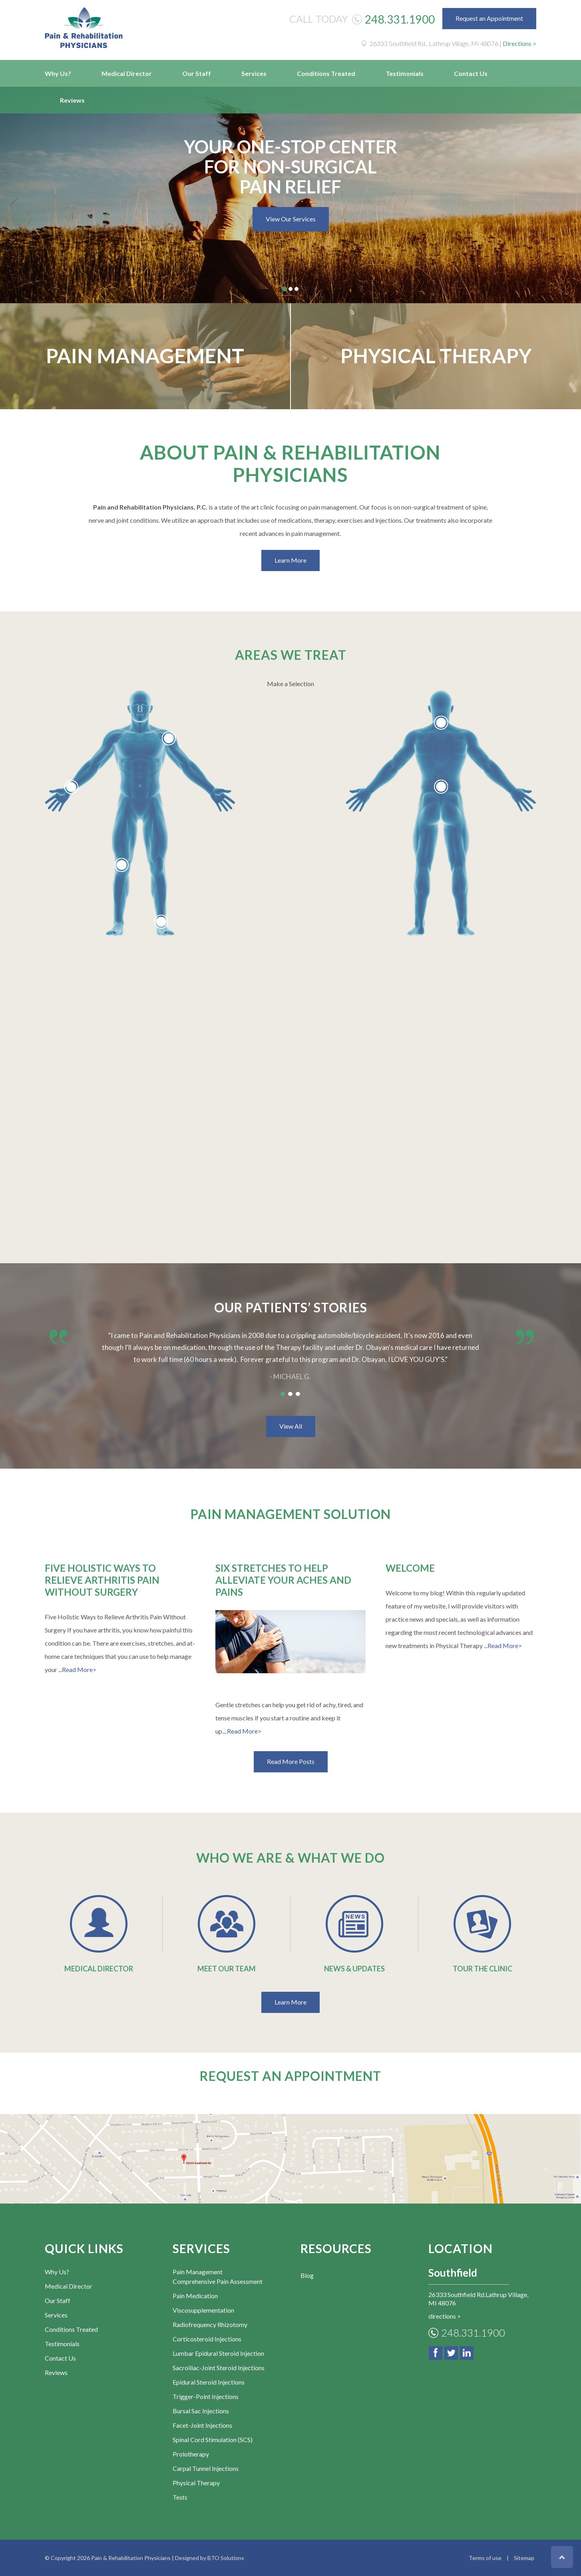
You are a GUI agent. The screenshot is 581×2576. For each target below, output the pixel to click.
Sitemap (524, 2557)
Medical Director (126, 73)
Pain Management (145, 356)
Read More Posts (290, 1761)
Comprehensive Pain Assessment (218, 2281)
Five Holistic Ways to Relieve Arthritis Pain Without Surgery (102, 1580)
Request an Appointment (489, 18)
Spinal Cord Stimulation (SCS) (213, 2439)
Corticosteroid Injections (207, 2339)
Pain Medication (195, 2295)
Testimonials (405, 73)
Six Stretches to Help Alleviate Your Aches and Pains (283, 1580)
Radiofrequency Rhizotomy (210, 2324)
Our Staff (196, 73)
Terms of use (485, 2557)
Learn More (290, 560)
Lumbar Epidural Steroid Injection (218, 2353)
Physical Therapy (435, 356)
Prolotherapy (191, 2454)
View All (290, 1426)
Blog (307, 2275)
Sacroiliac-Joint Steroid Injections (219, 2367)
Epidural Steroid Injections (209, 2382)
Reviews (72, 100)
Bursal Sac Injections (201, 2411)
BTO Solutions (225, 2557)
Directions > (519, 43)
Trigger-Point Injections (206, 2396)
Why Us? (58, 73)
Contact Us (470, 73)
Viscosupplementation (203, 2310)
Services (254, 73)
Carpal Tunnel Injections (206, 2468)
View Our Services (291, 219)
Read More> (79, 1669)
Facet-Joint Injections (202, 2425)
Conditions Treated (326, 73)
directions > (444, 2316)
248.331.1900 (400, 19)
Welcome (410, 1568)
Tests (180, 2497)
